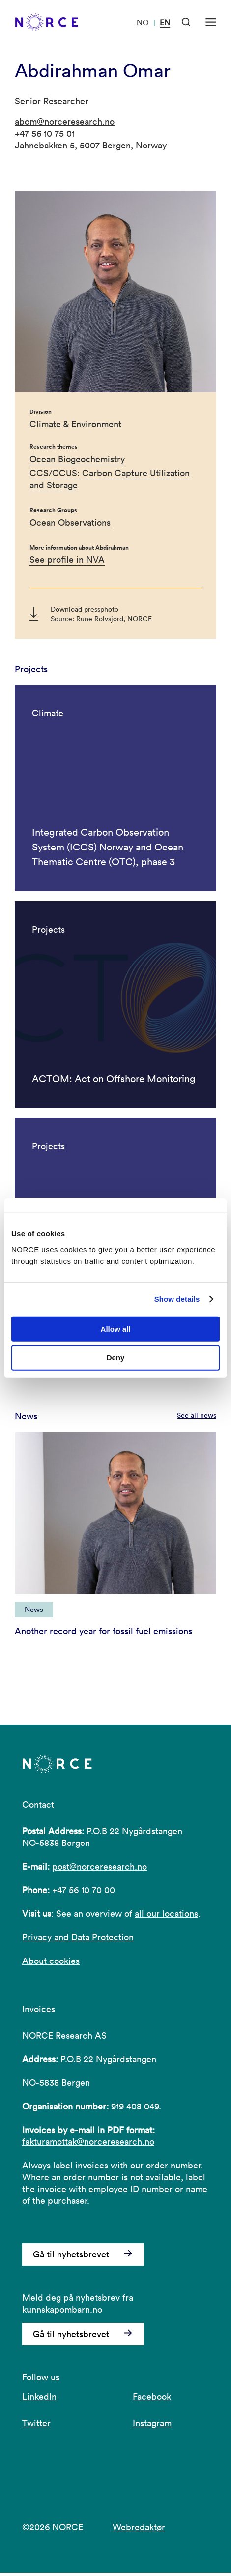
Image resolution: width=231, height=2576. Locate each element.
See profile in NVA (67, 559)
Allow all (116, 1328)
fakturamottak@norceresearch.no (88, 2145)
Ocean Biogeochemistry (77, 459)
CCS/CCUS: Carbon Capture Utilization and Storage (109, 479)
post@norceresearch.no (99, 1870)
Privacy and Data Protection (78, 1941)
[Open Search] (186, 22)
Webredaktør (139, 2530)
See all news (196, 1419)
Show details (177, 1299)
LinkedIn (39, 2399)
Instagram (152, 2426)
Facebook (152, 2399)
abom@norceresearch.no (65, 121)
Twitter (36, 2426)
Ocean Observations (70, 522)
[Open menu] (210, 22)
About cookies (51, 1964)
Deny (116, 1357)
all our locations (166, 1917)
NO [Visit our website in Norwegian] (143, 22)
